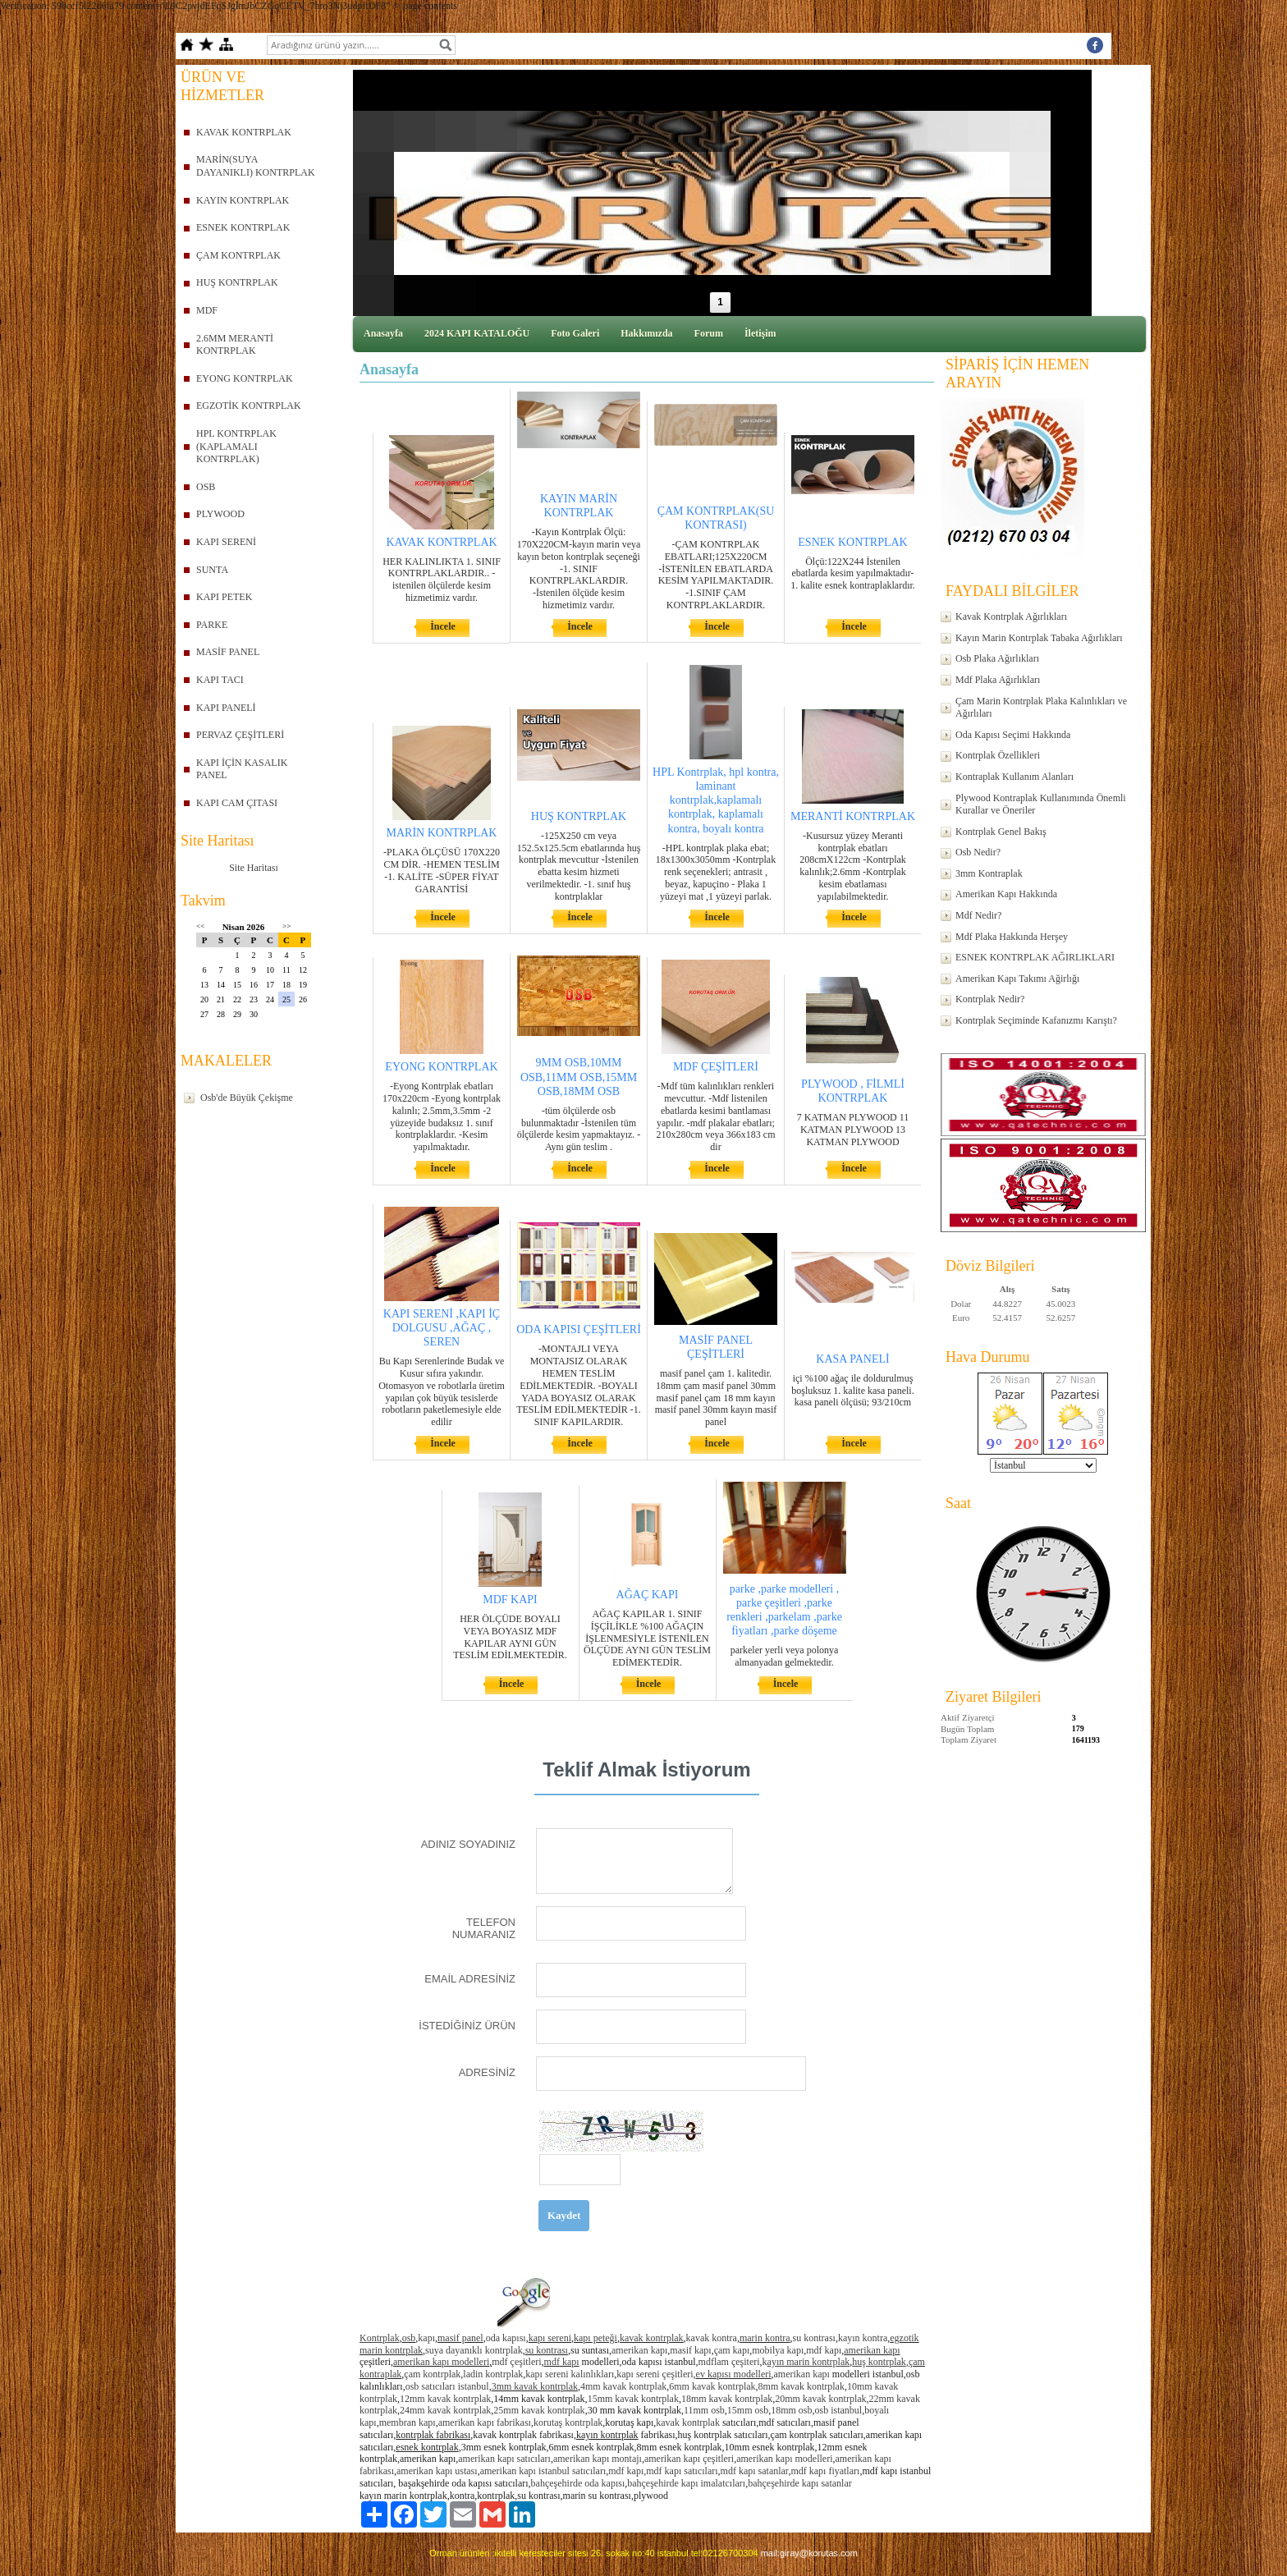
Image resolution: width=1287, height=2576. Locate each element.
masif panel (460, 2338)
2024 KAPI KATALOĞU (476, 333)
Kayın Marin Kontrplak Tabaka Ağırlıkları (1039, 638)
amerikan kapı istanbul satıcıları (543, 2471)
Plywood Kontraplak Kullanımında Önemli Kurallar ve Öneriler (1040, 804)
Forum (708, 333)
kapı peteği (595, 2338)
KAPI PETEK (224, 597)
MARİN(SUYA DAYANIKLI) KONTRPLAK (255, 166)
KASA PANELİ (852, 1359)
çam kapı (732, 2350)
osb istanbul (839, 2410)
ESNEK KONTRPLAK (243, 227)
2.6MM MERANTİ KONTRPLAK (234, 344)
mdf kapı (823, 2350)
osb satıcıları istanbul (447, 2386)
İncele (443, 626)
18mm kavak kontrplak (726, 2398)
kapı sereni (550, 2338)
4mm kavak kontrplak (623, 2386)
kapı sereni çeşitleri (654, 2374)
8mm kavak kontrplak (801, 2386)
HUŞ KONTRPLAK (237, 282)
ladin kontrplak (493, 2374)
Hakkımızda (646, 333)
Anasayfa (383, 333)
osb (409, 2338)
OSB (205, 487)
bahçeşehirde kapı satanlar (800, 2483)
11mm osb (704, 2410)
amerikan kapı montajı (597, 2458)
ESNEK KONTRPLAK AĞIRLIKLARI (1035, 957)
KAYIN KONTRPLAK (242, 200)
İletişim (760, 333)
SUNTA (212, 569)
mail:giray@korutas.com (809, 2553)
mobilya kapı (778, 2350)
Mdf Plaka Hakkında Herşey (1011, 936)
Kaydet (563, 2215)
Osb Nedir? (978, 852)
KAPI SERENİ (226, 542)
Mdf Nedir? (978, 915)
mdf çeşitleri (516, 2361)
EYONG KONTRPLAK (244, 378)
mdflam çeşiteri (729, 2361)
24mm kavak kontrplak (445, 2410)
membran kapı (407, 2422)
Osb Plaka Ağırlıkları (997, 658)
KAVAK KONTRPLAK (243, 132)
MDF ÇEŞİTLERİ (715, 1067)
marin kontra (765, 2338)
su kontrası (814, 2338)
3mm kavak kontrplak (535, 2386)
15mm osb (747, 2410)
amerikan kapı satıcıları (504, 2458)
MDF (207, 310)
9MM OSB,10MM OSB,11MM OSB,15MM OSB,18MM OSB (578, 1077)
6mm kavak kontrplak (712, 2386)
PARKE (211, 624)
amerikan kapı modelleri (441, 2361)
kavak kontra (711, 2338)
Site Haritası (253, 867)
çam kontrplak (432, 2374)
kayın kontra (862, 2338)
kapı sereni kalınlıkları (569, 2374)
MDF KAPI (510, 1599)
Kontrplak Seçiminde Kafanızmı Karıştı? (1036, 1020)
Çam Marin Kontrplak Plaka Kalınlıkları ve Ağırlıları (1041, 707)
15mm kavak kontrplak (633, 2398)
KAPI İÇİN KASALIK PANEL (241, 769)
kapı (426, 2338)
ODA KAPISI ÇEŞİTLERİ (578, 1329)
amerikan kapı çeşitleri (689, 2458)
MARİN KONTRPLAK (442, 833)
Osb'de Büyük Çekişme (246, 1097)
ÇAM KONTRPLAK (238, 255)
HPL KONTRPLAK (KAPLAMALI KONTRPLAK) (236, 446)
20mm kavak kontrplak (820, 2398)
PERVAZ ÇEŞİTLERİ (240, 734)
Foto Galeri (575, 333)
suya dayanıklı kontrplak (474, 2350)
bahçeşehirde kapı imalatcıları (686, 2483)
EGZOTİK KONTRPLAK (248, 405)
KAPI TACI (220, 679)
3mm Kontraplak (989, 873)
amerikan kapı (639, 2350)
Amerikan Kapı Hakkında (1006, 894)
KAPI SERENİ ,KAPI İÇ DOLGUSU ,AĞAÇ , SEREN (441, 1328)
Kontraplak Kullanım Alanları (1014, 776)
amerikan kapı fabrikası (484, 2422)
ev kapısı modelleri (734, 2374)
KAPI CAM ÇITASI (236, 803)
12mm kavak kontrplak (445, 2398)
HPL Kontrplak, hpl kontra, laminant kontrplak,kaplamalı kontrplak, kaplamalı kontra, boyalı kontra (716, 800)
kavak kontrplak (652, 2338)
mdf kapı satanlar (755, 2471)
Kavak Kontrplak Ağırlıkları (1011, 616)
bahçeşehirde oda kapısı (578, 2483)
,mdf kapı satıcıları (680, 2471)
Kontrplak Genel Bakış (1001, 831)
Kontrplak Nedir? (989, 999)
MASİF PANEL (227, 652)
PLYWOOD (220, 514)
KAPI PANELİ (226, 707)
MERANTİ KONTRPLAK (852, 816)
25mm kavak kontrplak (538, 2410)
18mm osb (791, 2410)
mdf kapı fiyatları (824, 2471)
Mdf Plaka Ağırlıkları (997, 679)
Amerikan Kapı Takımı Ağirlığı (1017, 978)
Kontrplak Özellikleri (997, 755)
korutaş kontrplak (568, 2422)
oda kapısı (506, 2338)
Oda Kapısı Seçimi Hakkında (1012, 734)
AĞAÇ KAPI (647, 1594)
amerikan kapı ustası (437, 2471)
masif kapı (690, 2350)
